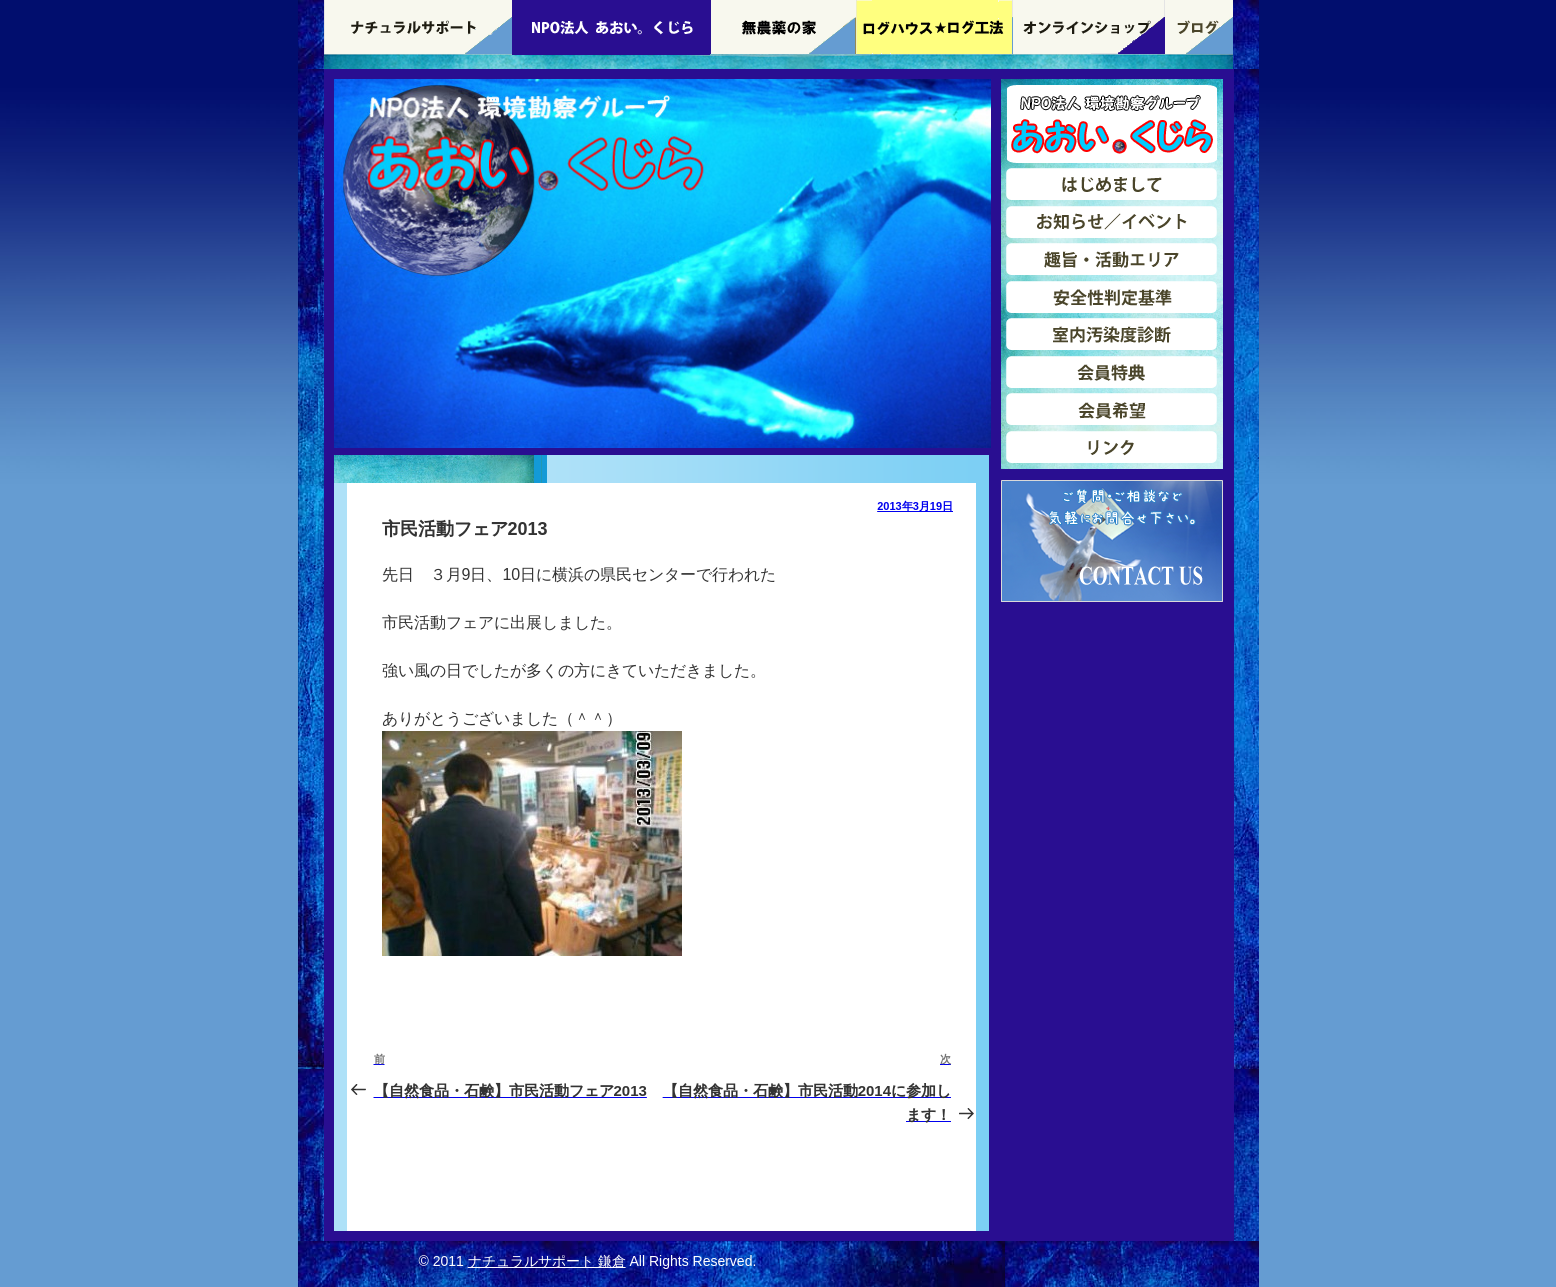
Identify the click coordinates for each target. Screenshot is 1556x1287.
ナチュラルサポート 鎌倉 (547, 1261)
